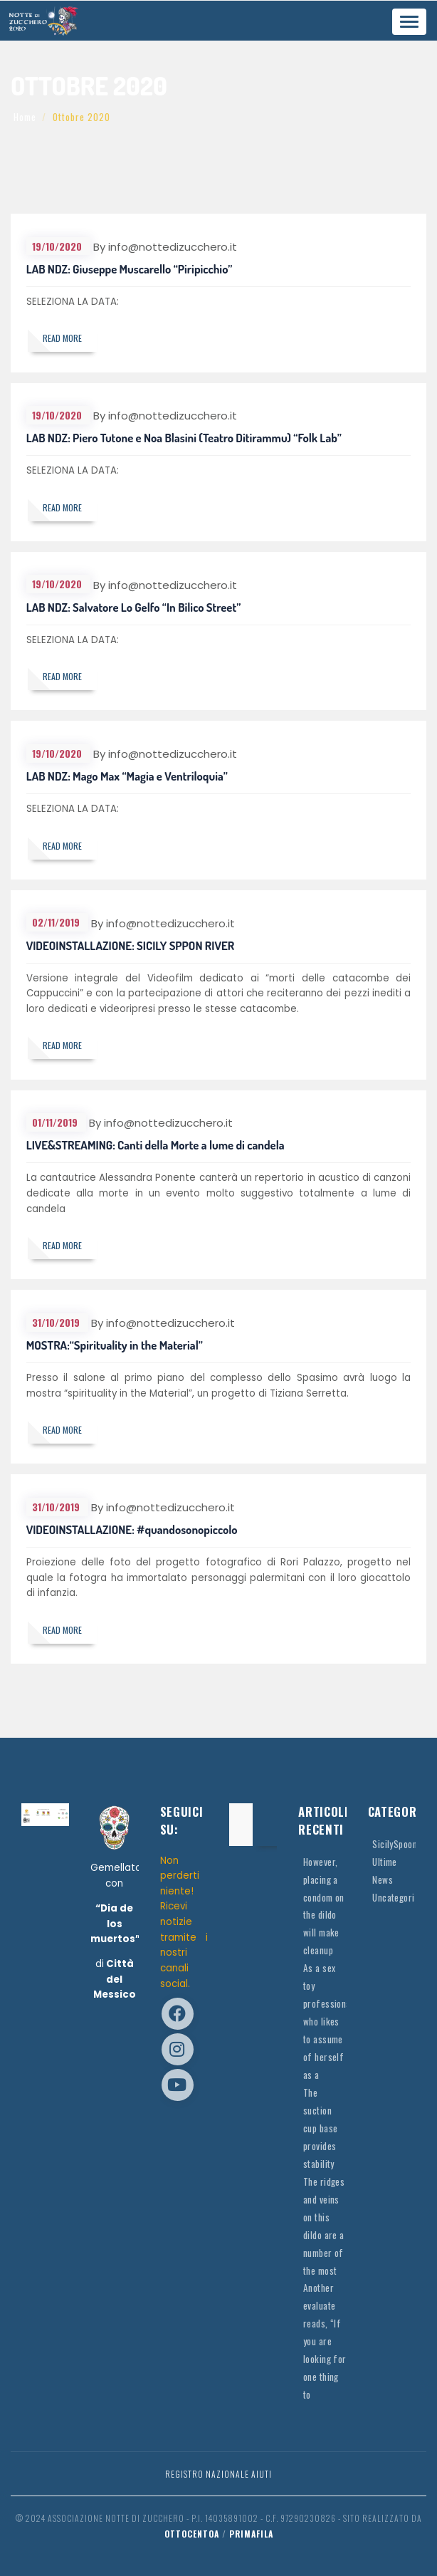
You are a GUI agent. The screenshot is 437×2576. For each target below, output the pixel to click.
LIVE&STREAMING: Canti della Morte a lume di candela (155, 1144)
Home (25, 117)
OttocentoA (191, 2534)
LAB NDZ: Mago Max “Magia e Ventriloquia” (127, 775)
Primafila (251, 2534)
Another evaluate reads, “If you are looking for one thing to (325, 2341)
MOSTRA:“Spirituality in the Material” (114, 1344)
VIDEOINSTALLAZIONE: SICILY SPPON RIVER (130, 945)
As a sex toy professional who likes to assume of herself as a (328, 2021)
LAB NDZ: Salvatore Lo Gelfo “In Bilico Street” (133, 607)
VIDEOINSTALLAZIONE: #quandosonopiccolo (132, 1529)
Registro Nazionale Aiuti (218, 2474)
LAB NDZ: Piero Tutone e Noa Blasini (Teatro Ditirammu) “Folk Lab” (184, 437)
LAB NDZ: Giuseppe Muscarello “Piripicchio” (129, 268)
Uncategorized (400, 1897)
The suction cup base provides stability (320, 2128)
